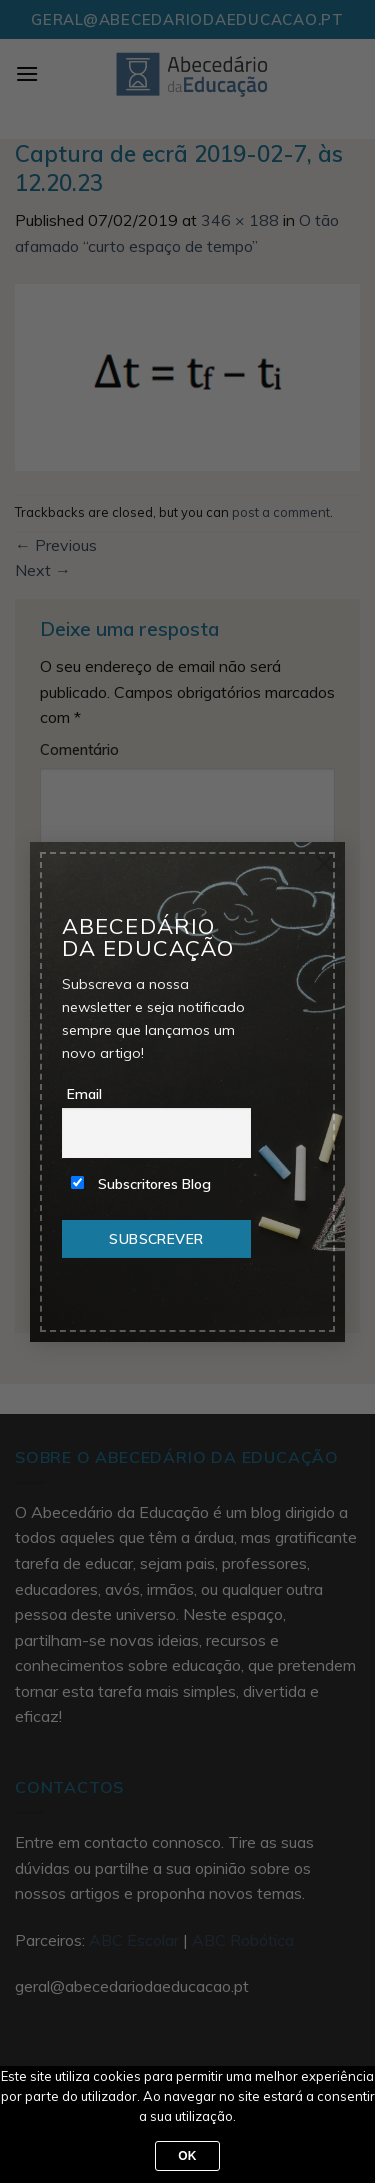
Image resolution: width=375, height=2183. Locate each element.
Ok (187, 2156)
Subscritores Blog (141, 1184)
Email (84, 1094)
